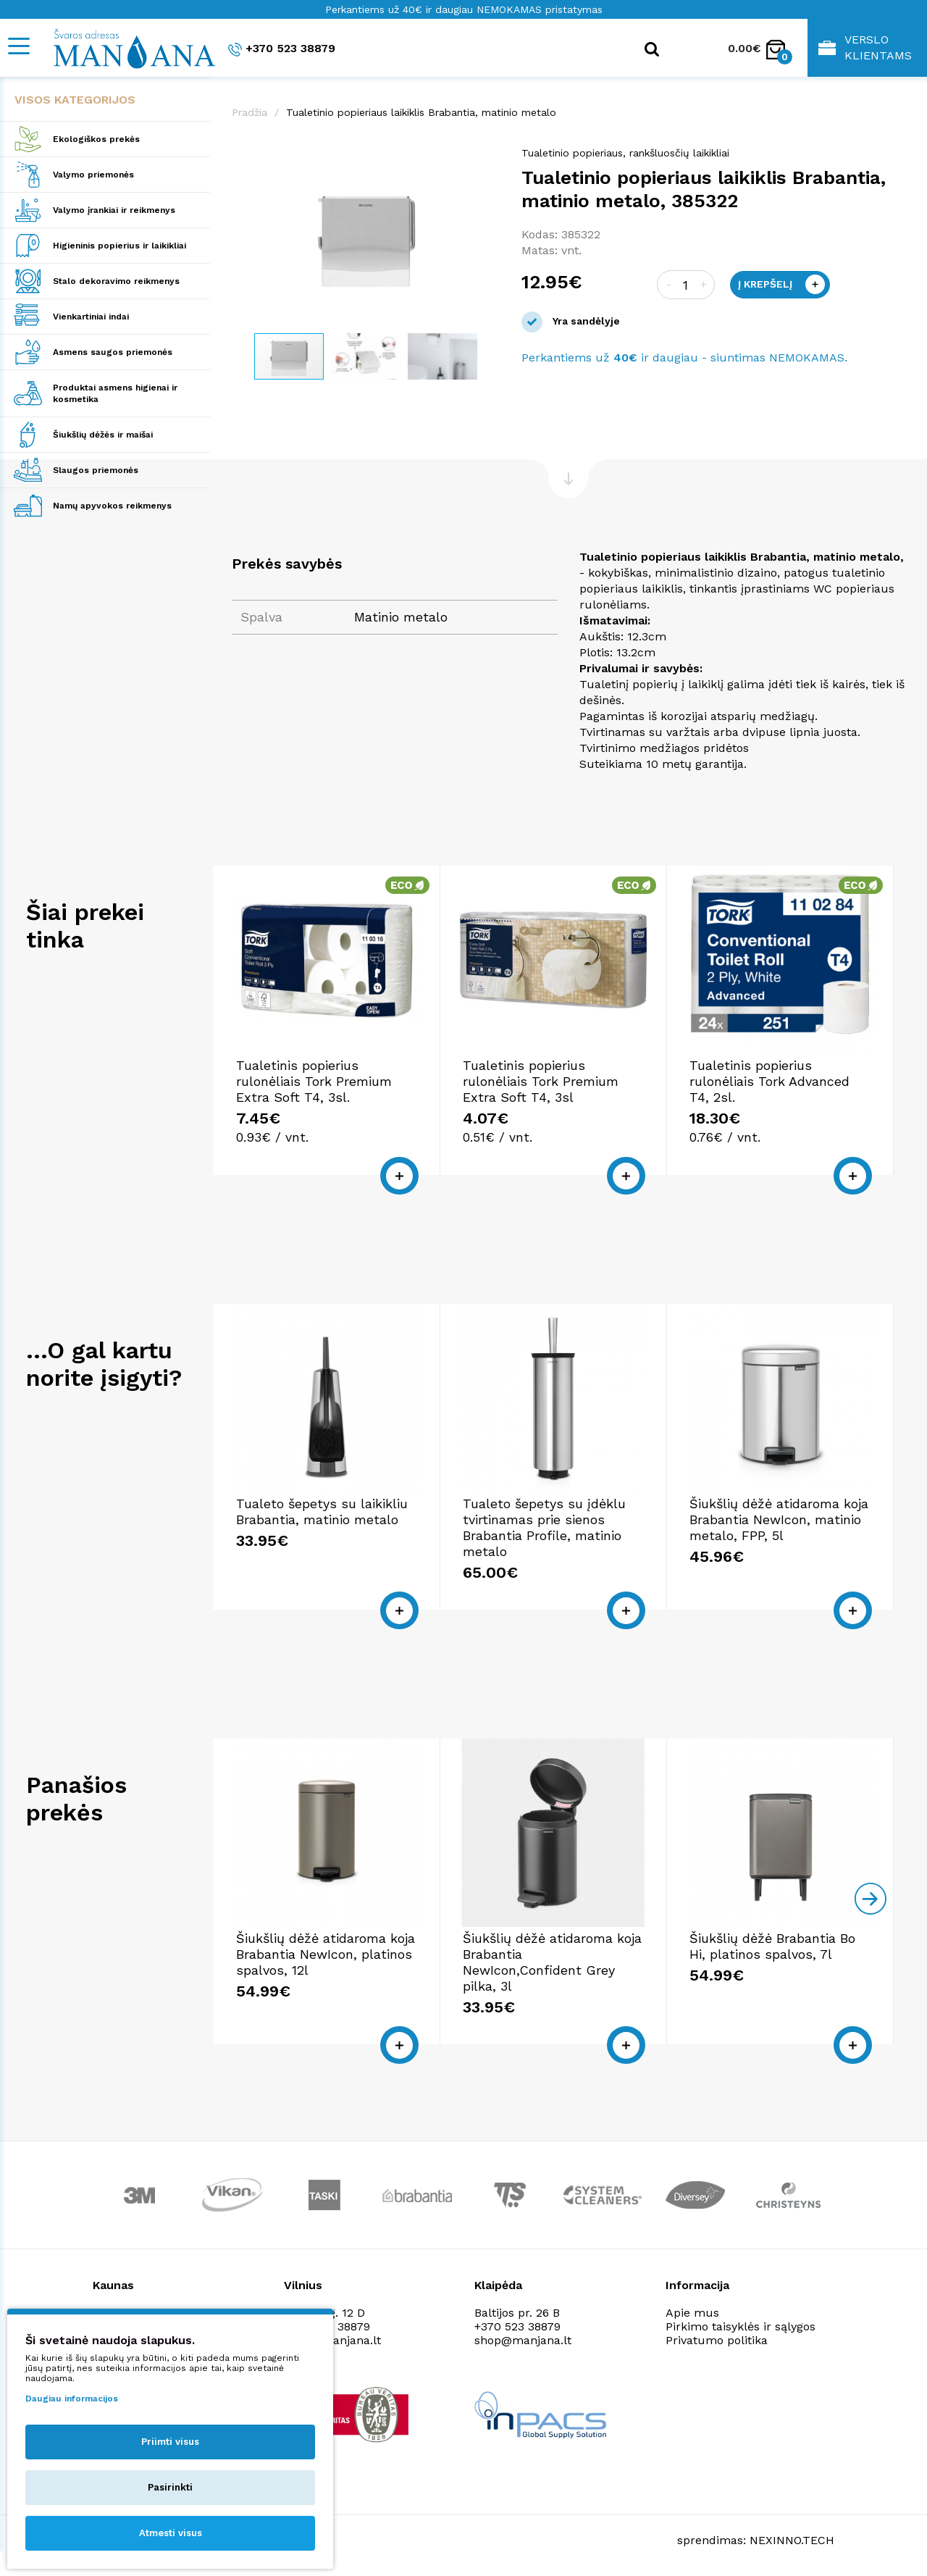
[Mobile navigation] (18, 46)
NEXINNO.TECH (792, 2540)
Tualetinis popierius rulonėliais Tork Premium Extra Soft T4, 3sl (540, 1081)
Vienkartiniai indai (91, 316)
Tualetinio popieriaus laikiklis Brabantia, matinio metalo (421, 112)
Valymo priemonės (93, 174)
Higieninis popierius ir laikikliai (119, 245)
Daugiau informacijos (71, 2398)
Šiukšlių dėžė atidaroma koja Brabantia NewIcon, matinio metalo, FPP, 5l (778, 1519)
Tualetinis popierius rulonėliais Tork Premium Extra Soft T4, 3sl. (314, 1081)
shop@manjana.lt (522, 2340)
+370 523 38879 (281, 49)
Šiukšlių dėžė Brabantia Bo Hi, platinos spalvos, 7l (772, 1946)
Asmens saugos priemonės (112, 352)
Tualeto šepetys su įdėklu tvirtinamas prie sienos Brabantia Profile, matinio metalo (544, 1527)
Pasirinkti (170, 2487)
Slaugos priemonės (95, 470)
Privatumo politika (717, 2340)
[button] (486, 160)
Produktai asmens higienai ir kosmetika (115, 393)
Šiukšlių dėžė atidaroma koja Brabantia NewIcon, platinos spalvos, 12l (325, 1954)
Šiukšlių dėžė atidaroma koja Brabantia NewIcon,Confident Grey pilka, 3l (552, 1962)
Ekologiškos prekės (96, 139)
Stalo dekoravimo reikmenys (116, 281)
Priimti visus (170, 2441)
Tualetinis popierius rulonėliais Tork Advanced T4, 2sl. (769, 1081)
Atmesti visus (170, 2532)
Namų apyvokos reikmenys (112, 505)
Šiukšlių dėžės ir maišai (103, 434)
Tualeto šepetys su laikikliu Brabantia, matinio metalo (322, 1511)
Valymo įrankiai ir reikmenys (114, 210)
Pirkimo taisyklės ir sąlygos (740, 2326)
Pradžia (249, 112)
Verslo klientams (865, 47)
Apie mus (692, 2313)
